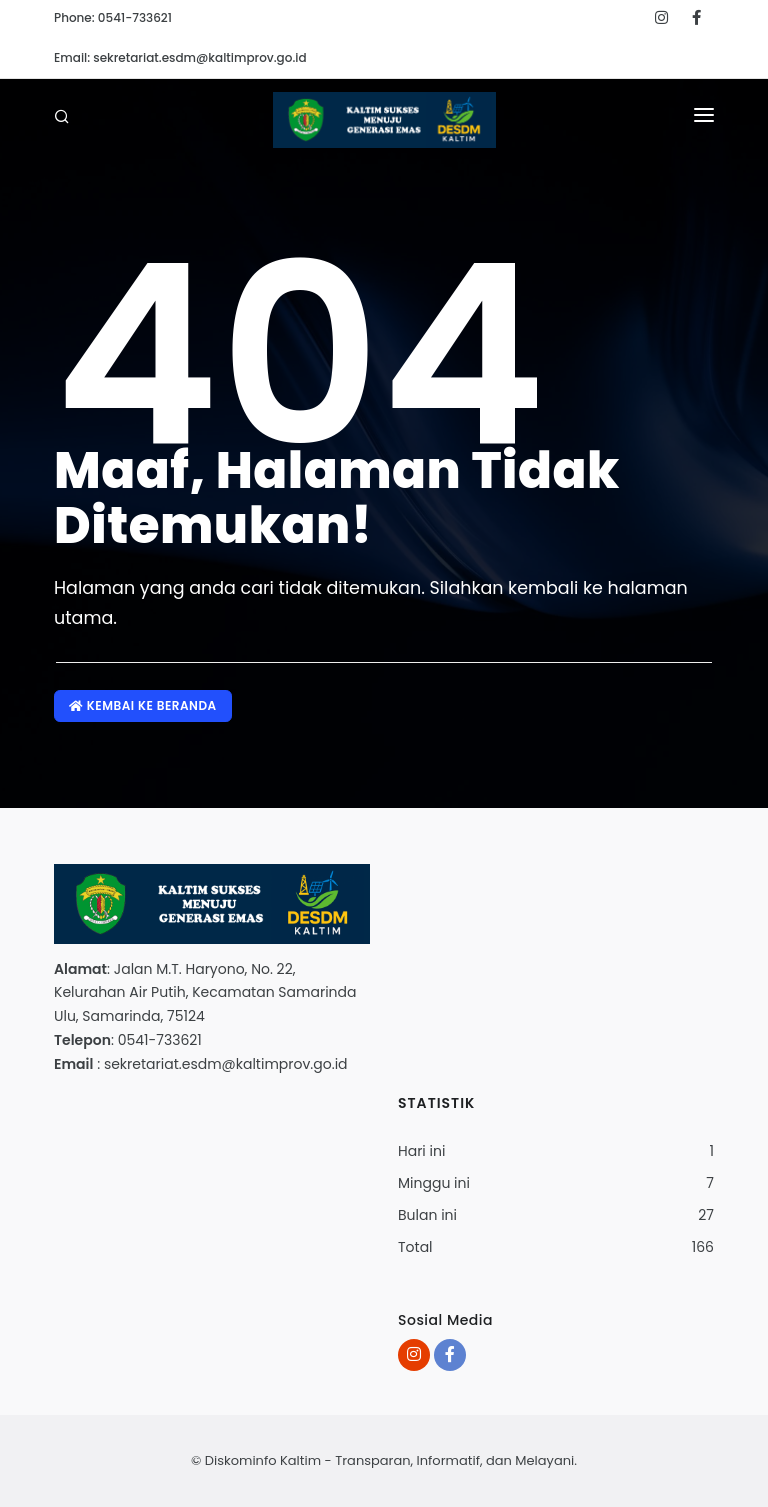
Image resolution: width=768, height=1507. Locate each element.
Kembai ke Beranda (143, 705)
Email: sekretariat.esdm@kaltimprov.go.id (180, 57)
